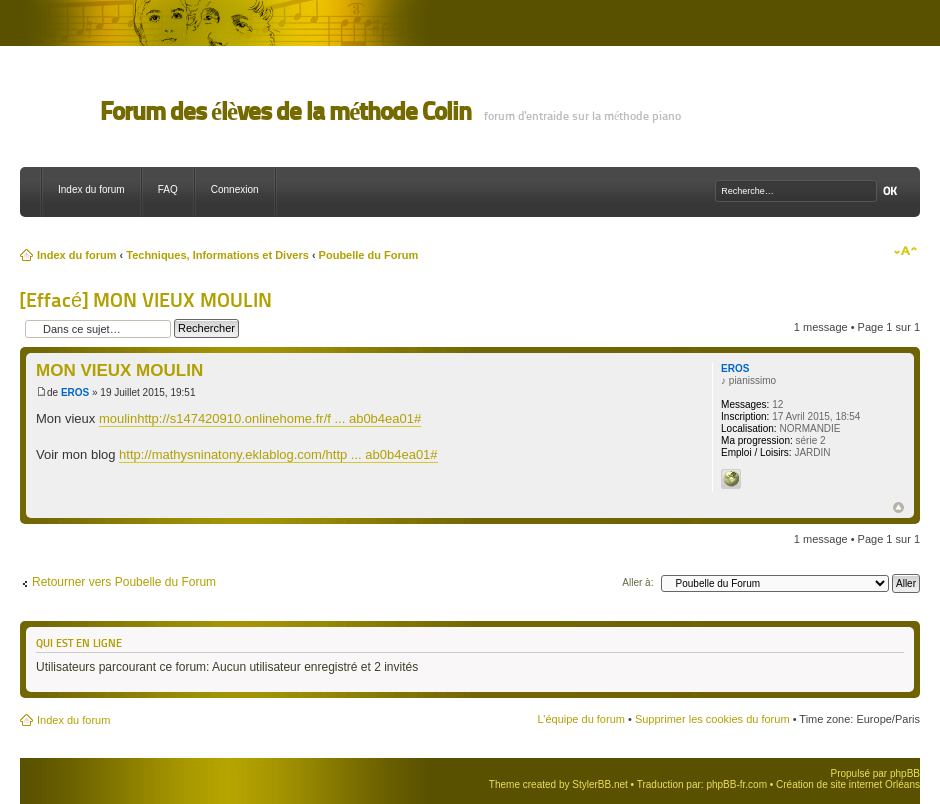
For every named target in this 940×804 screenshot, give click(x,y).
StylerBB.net (600, 784)
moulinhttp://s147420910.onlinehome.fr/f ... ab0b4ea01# (260, 418)
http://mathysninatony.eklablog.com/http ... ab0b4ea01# (278, 454)
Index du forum (91, 189)
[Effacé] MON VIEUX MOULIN (146, 300)
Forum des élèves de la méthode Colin (285, 111)
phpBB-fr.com (736, 784)
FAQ (168, 189)
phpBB (905, 773)
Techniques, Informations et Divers (217, 255)
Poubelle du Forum (369, 255)
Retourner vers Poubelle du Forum (124, 582)
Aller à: (637, 582)
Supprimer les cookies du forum (712, 719)
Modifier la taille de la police (905, 251)
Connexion (235, 189)
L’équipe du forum (580, 719)
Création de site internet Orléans (848, 784)
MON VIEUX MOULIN (119, 370)
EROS (75, 392)
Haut (898, 507)
